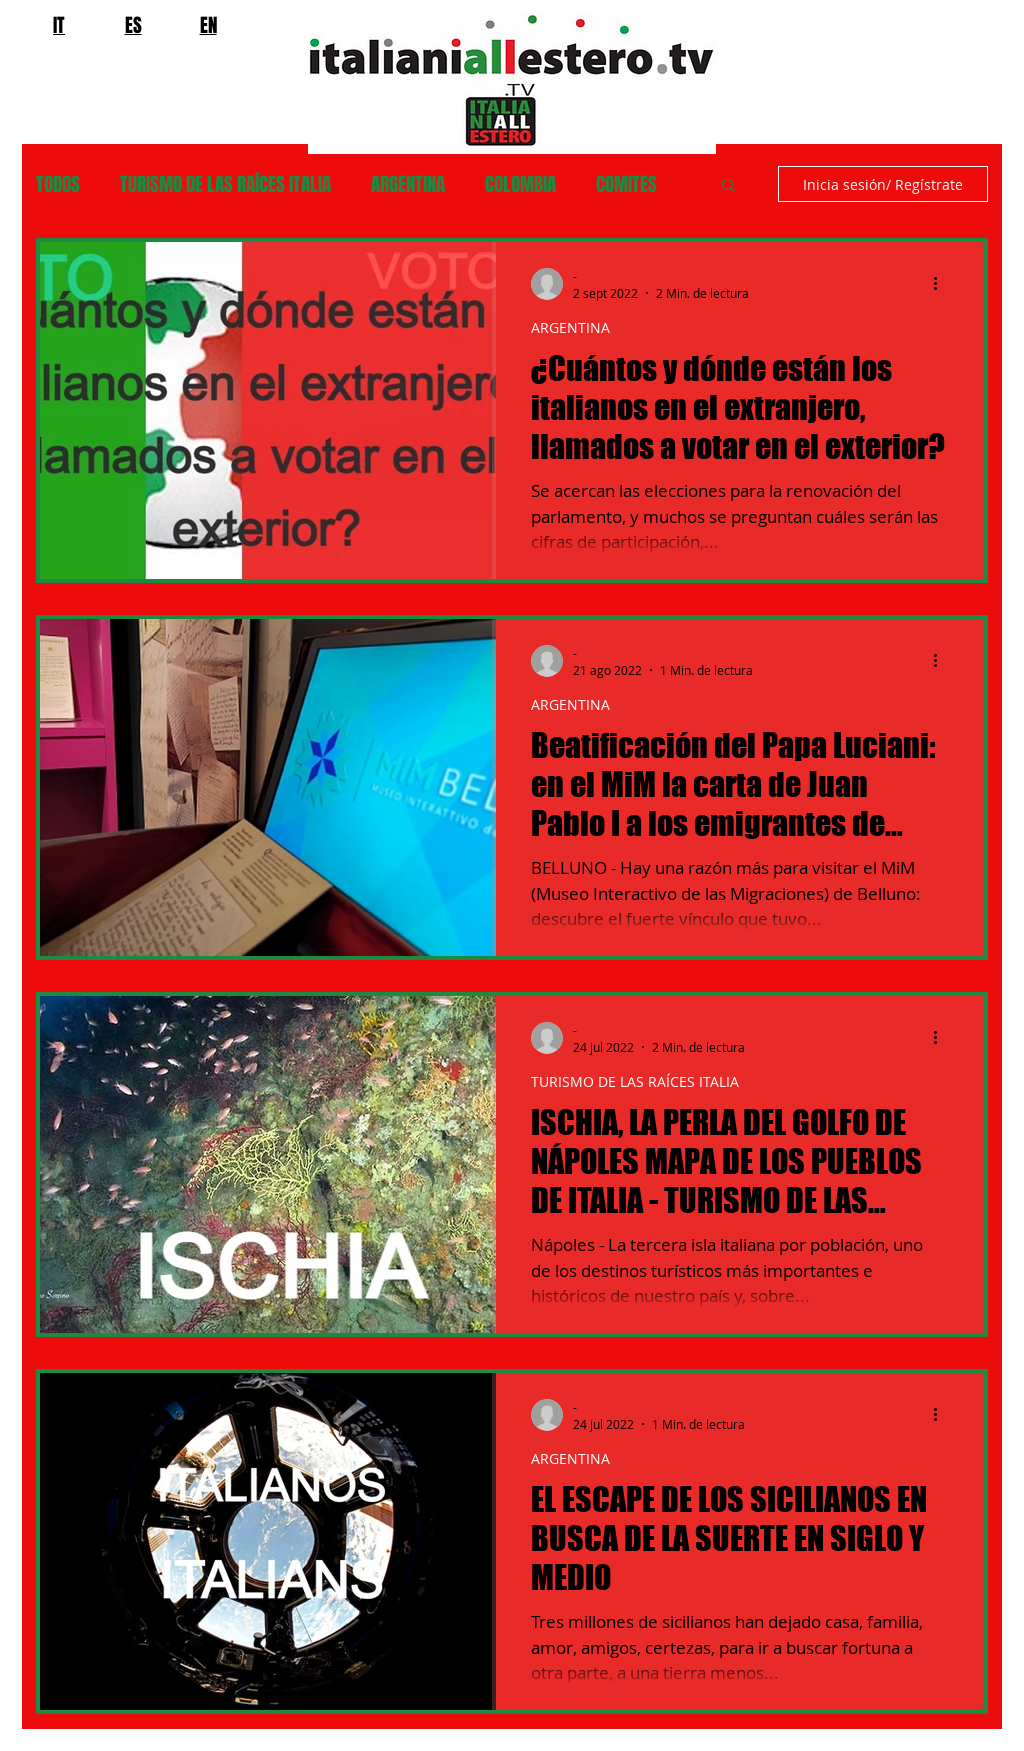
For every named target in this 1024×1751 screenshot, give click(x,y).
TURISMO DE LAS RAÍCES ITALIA (225, 184)
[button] (728, 186)
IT (59, 25)
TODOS (58, 184)
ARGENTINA (408, 184)
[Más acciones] (942, 284)
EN (208, 25)
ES (133, 25)
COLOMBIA (520, 184)
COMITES (626, 184)
